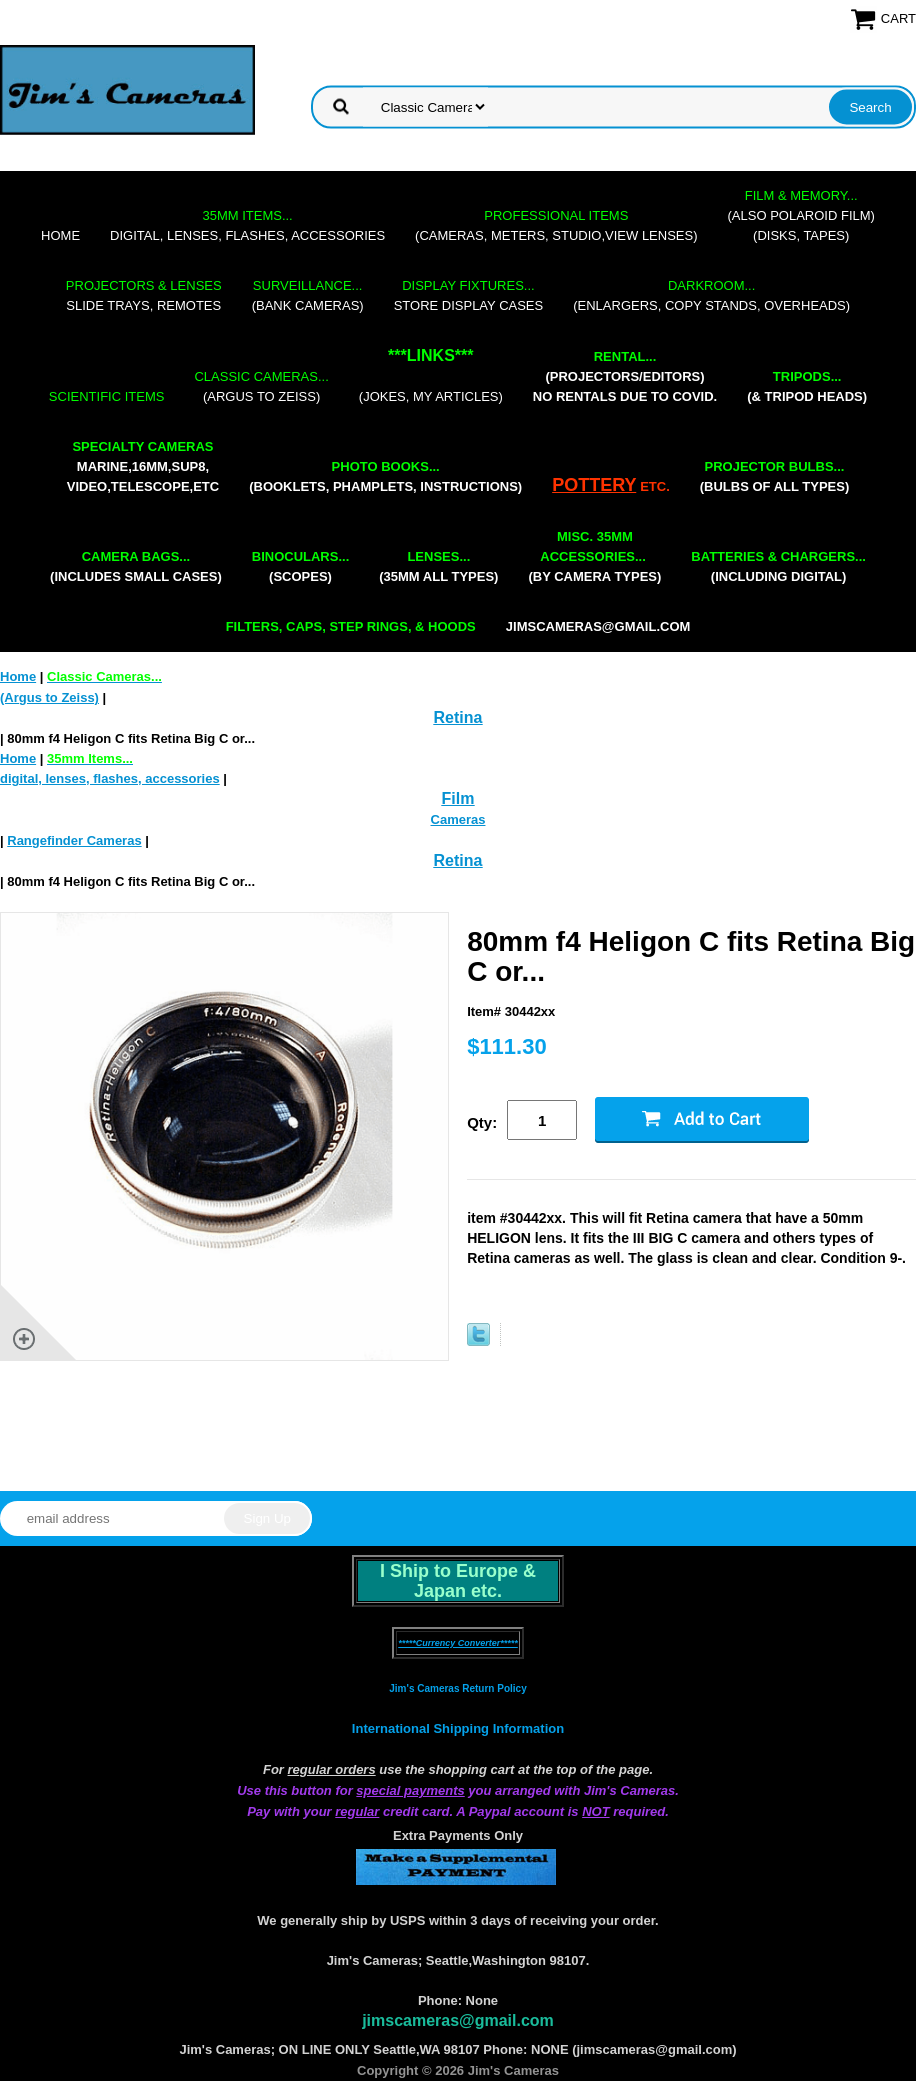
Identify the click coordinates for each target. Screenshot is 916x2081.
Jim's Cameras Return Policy (457, 1688)
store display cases (469, 295)
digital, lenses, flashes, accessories (247, 225)
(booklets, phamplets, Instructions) (385, 476)
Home (60, 235)
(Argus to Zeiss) (261, 386)
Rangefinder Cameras (74, 840)
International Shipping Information (458, 1728)
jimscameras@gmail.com (598, 626)
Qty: (482, 1122)
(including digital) (778, 566)
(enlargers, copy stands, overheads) (711, 295)
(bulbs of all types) (775, 476)
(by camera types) (594, 556)
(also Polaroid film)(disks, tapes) (801, 215)
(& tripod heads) (807, 386)
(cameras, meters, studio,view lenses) (556, 225)
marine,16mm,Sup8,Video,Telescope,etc (143, 466)
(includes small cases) (136, 566)
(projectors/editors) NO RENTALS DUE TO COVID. (625, 376)
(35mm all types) (438, 566)
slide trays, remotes (144, 295)
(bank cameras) (308, 295)
